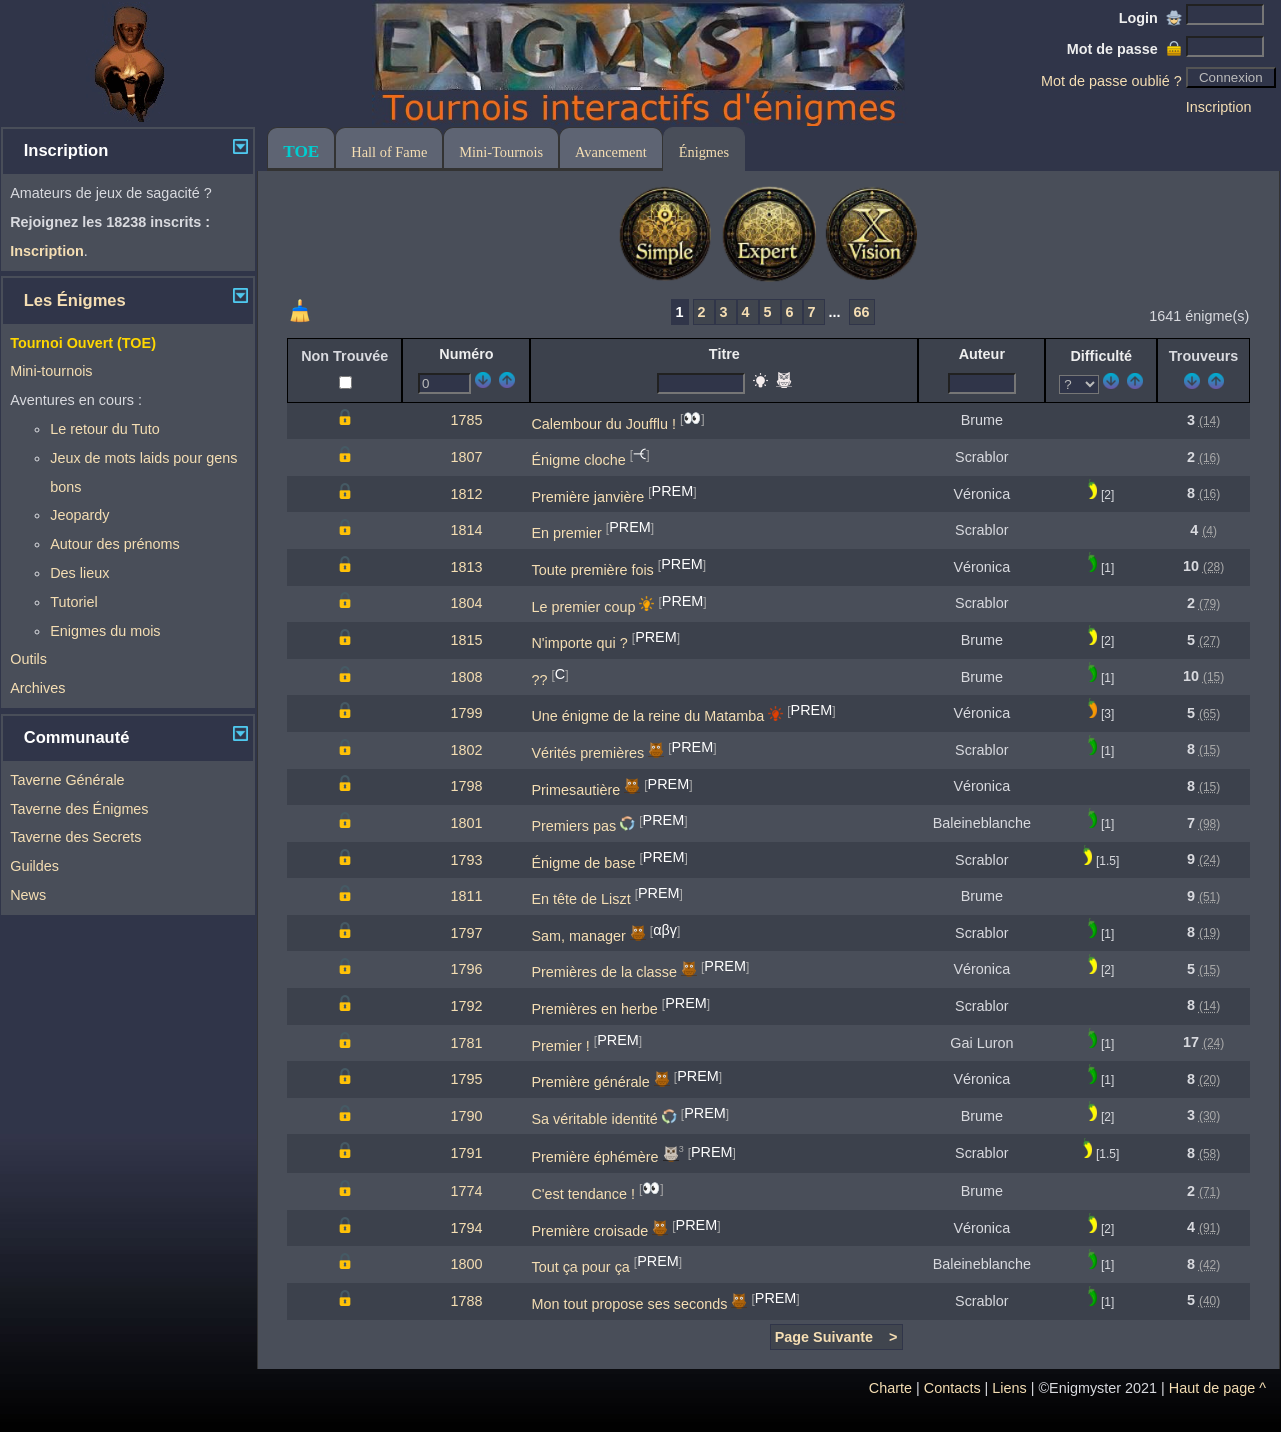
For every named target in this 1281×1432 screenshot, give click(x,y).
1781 (466, 1043)
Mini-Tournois (501, 152)
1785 (466, 420)
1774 (466, 1191)
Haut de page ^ (1217, 1388)
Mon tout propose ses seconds (629, 1304)
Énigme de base (583, 863)
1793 (466, 860)
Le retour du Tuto (105, 429)
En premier (566, 533)
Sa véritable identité (594, 1119)
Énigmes (704, 152)
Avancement (611, 152)
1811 (466, 896)
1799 (466, 713)
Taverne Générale (67, 780)
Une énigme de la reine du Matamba (647, 716)
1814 (466, 530)
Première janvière (587, 497)
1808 (466, 677)
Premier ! (560, 1045)
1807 (466, 457)
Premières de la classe (604, 972)
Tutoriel (73, 602)
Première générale (590, 1082)
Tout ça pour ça (580, 1267)
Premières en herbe (594, 1009)
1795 (466, 1079)
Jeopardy (79, 515)
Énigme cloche (578, 460)
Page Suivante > (836, 1337)
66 (862, 312)
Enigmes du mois (105, 631)
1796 (466, 969)
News (28, 895)
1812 (466, 494)
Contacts (952, 1388)
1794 (466, 1228)
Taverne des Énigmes (79, 809)
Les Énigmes (75, 300)
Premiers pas (573, 826)
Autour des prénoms (115, 544)
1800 (466, 1264)
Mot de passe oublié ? (1111, 81)
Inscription (1219, 107)
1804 (466, 603)
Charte (890, 1388)
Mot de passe (1124, 49)
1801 (466, 823)
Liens (1009, 1388)
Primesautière (575, 789)
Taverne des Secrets (75, 837)
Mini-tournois (51, 371)
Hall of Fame (389, 152)
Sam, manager (578, 936)
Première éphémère (594, 1157)
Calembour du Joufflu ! (603, 423)
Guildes (34, 866)
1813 (466, 567)
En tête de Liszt (580, 899)
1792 (466, 1006)
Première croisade (589, 1231)
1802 (466, 750)
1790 (466, 1116)
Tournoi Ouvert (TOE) (83, 343)
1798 (466, 786)
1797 (466, 933)
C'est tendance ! (583, 1194)
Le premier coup (583, 606)
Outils (28, 659)
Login (1150, 18)
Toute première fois (592, 570)
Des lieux (79, 573)
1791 (466, 1153)
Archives (37, 688)
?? (539, 680)
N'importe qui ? (579, 643)
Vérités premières (587, 753)
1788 (466, 1301)
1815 (466, 640)
